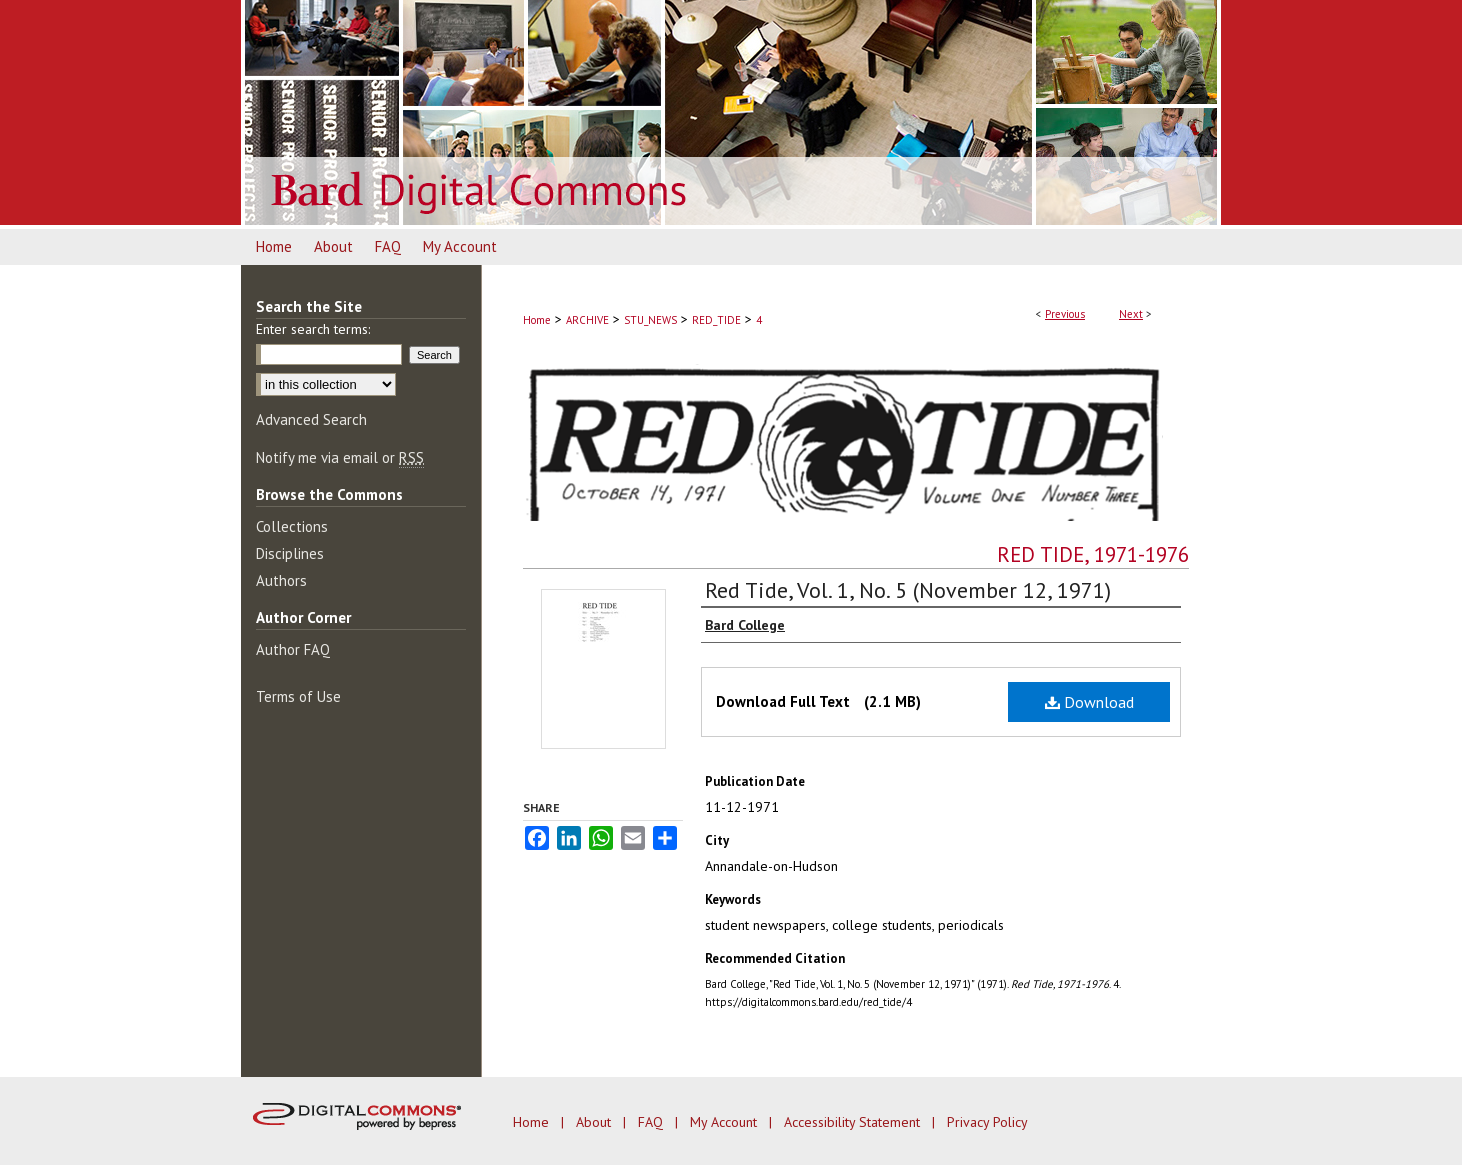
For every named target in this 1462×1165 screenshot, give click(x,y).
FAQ (652, 1122)
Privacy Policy (987, 1122)
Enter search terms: (313, 329)
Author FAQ (293, 649)
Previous (1065, 314)
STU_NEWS (650, 320)
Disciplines (290, 553)
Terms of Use (298, 696)
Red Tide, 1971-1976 (1093, 554)
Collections (292, 526)
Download (1089, 702)
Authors (281, 580)
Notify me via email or (340, 457)
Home (537, 320)
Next (1131, 314)
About (595, 1122)
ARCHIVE (587, 320)
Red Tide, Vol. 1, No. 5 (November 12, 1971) (908, 590)
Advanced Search (311, 419)
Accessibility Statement (854, 1122)
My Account (725, 1122)
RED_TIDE (716, 320)
